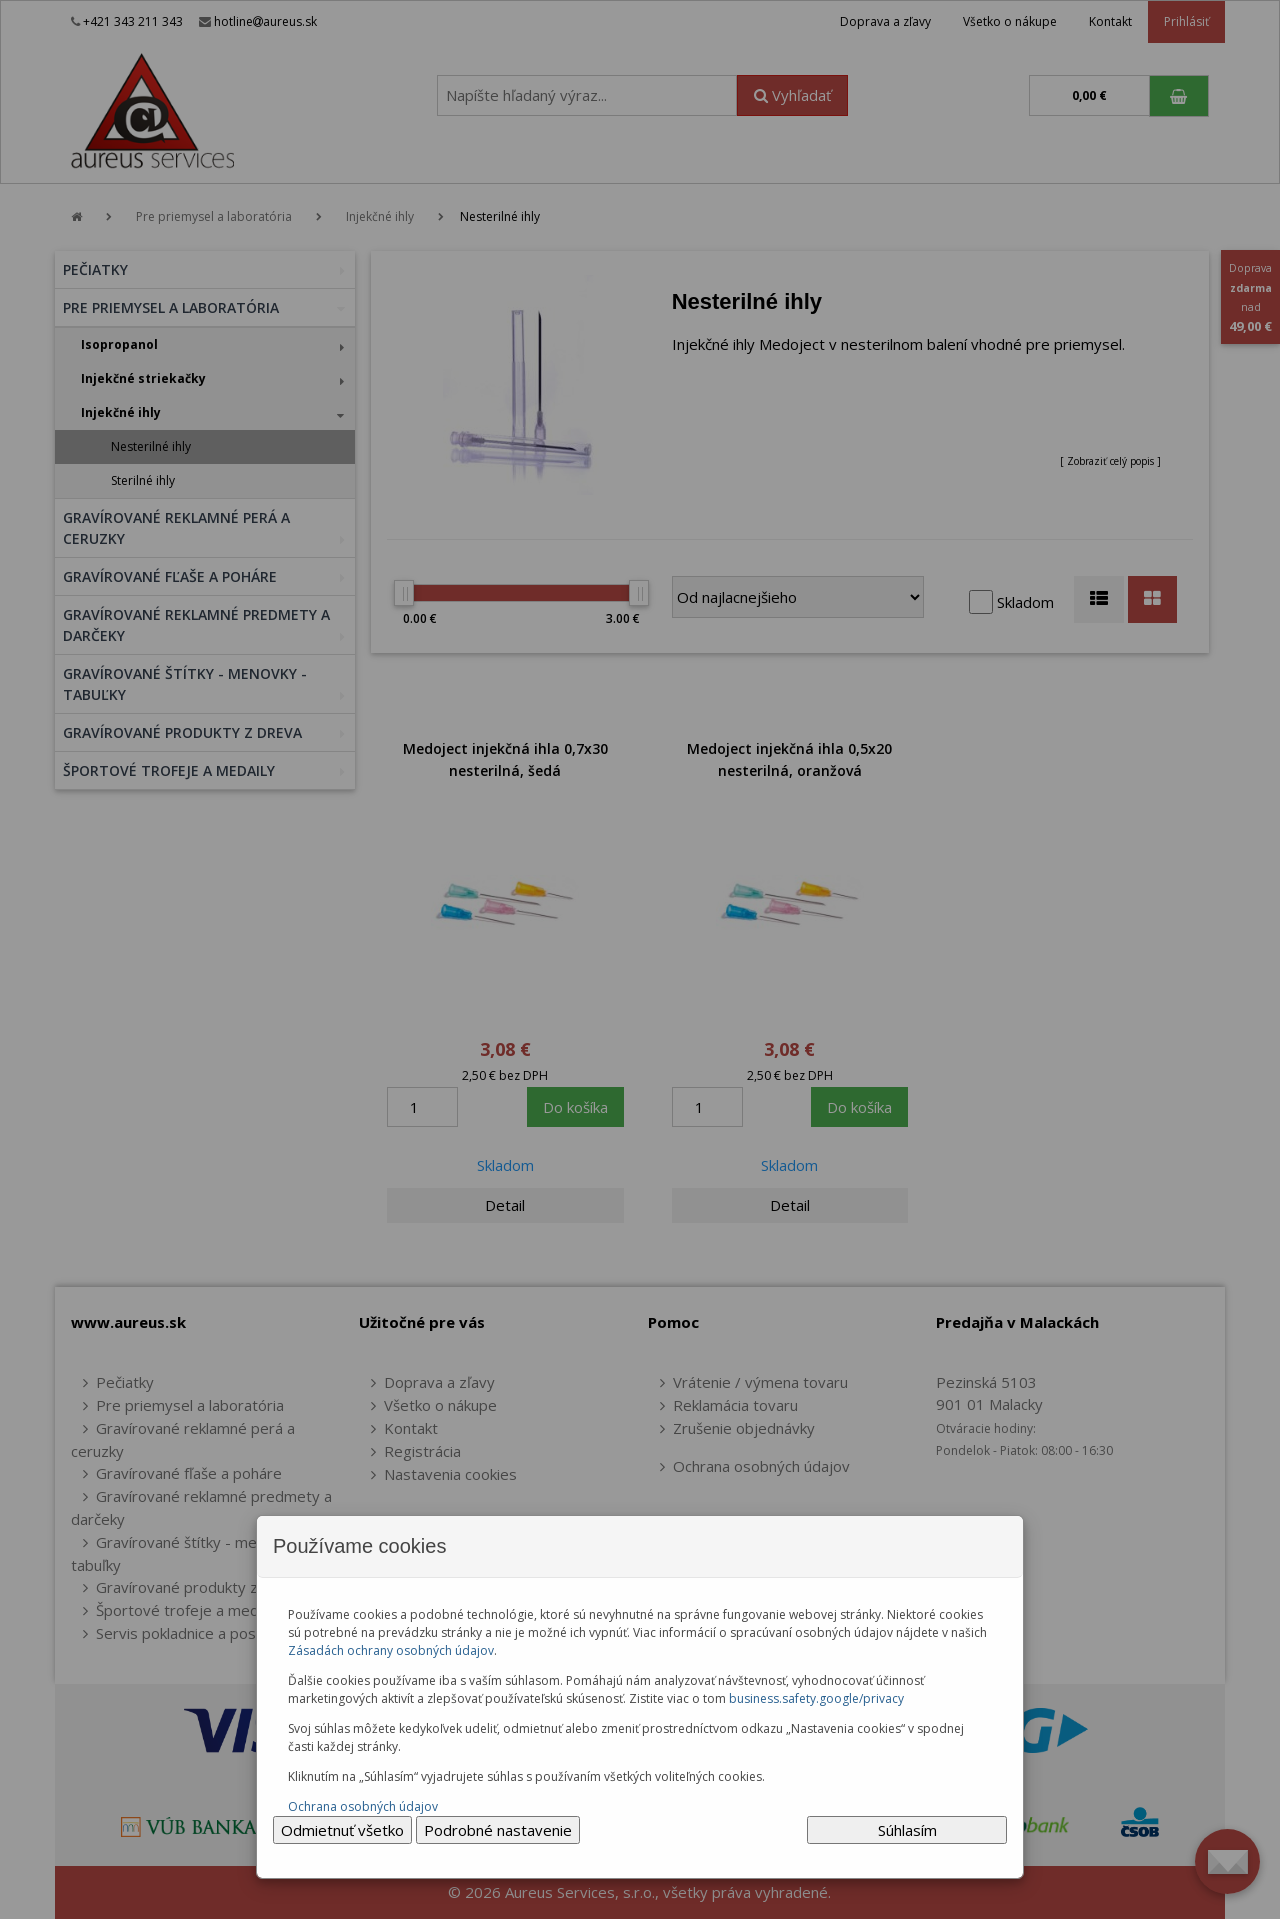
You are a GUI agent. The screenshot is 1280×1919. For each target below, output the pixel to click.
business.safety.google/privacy (816, 1698)
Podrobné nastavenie (498, 1830)
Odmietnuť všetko (342, 1830)
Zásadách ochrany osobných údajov (391, 1650)
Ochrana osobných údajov (363, 1806)
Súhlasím (907, 1830)
